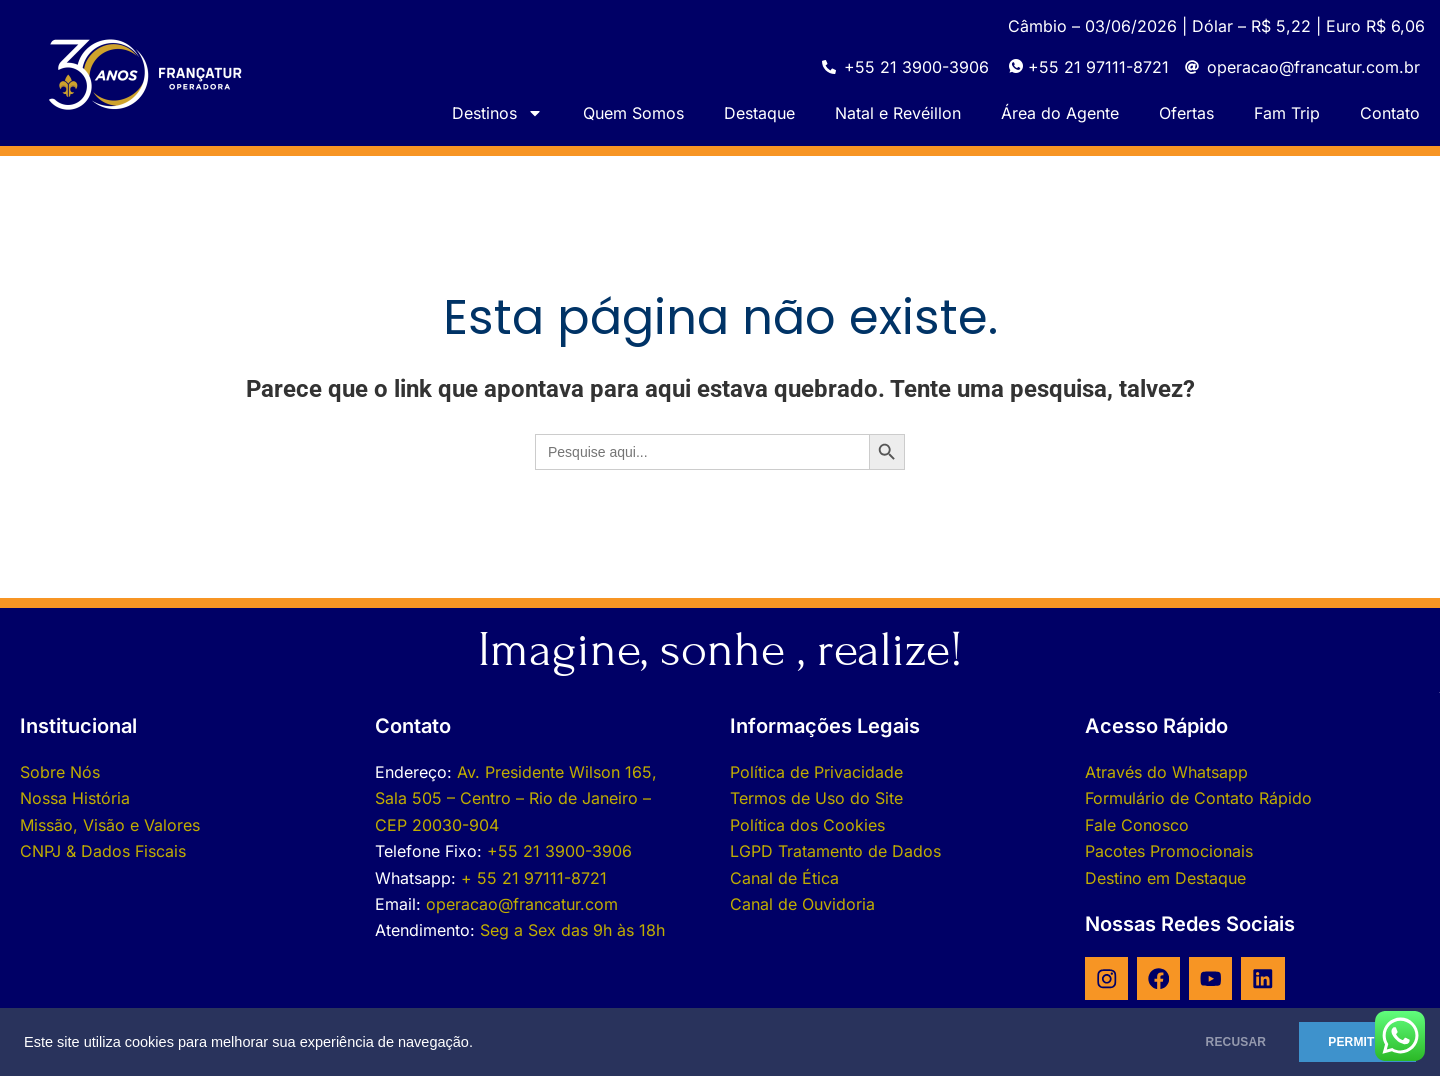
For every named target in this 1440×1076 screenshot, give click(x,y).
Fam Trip (1287, 113)
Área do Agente (1060, 113)
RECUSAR (1218, 1042)
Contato (1390, 113)
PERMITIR (1351, 1042)
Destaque (759, 113)
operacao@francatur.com (522, 904)
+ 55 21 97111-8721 (534, 878)
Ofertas (1186, 113)
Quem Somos (633, 113)
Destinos (497, 113)
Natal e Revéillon (898, 113)
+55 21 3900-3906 (559, 851)
